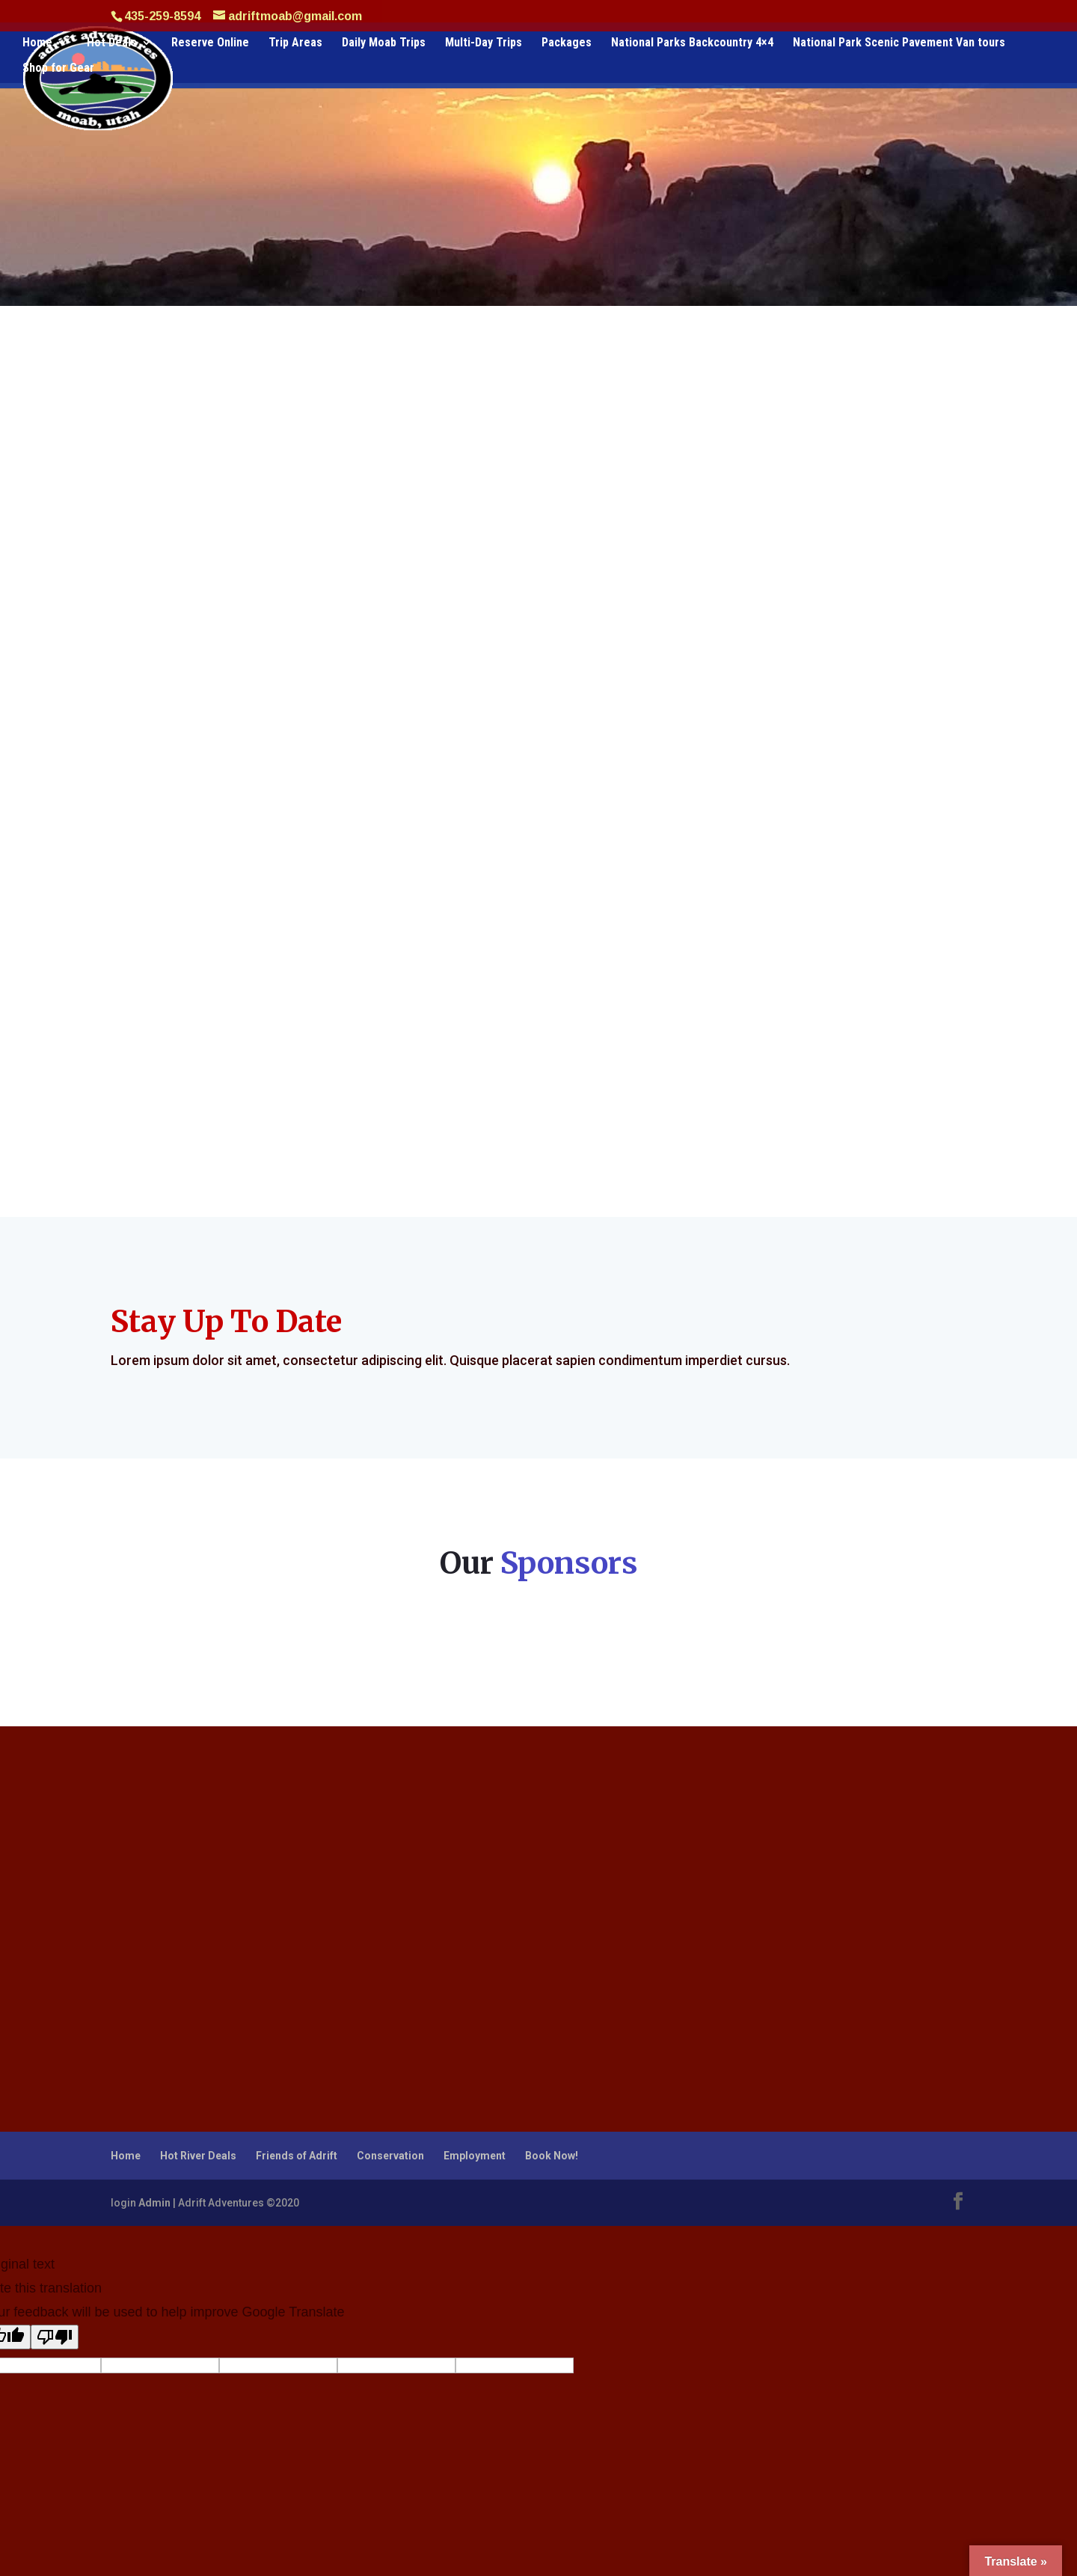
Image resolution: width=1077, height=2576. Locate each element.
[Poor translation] (55, 2337)
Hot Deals (112, 43)
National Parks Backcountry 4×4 (692, 43)
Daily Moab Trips (384, 43)
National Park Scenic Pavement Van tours (899, 43)
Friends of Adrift (296, 2156)
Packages (566, 43)
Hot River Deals (198, 2156)
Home (37, 43)
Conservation (390, 2156)
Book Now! (551, 2156)
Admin (154, 2203)
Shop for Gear (58, 69)
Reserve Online (210, 43)
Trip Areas (295, 43)
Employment (475, 2156)
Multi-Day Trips (483, 43)
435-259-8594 (162, 16)
